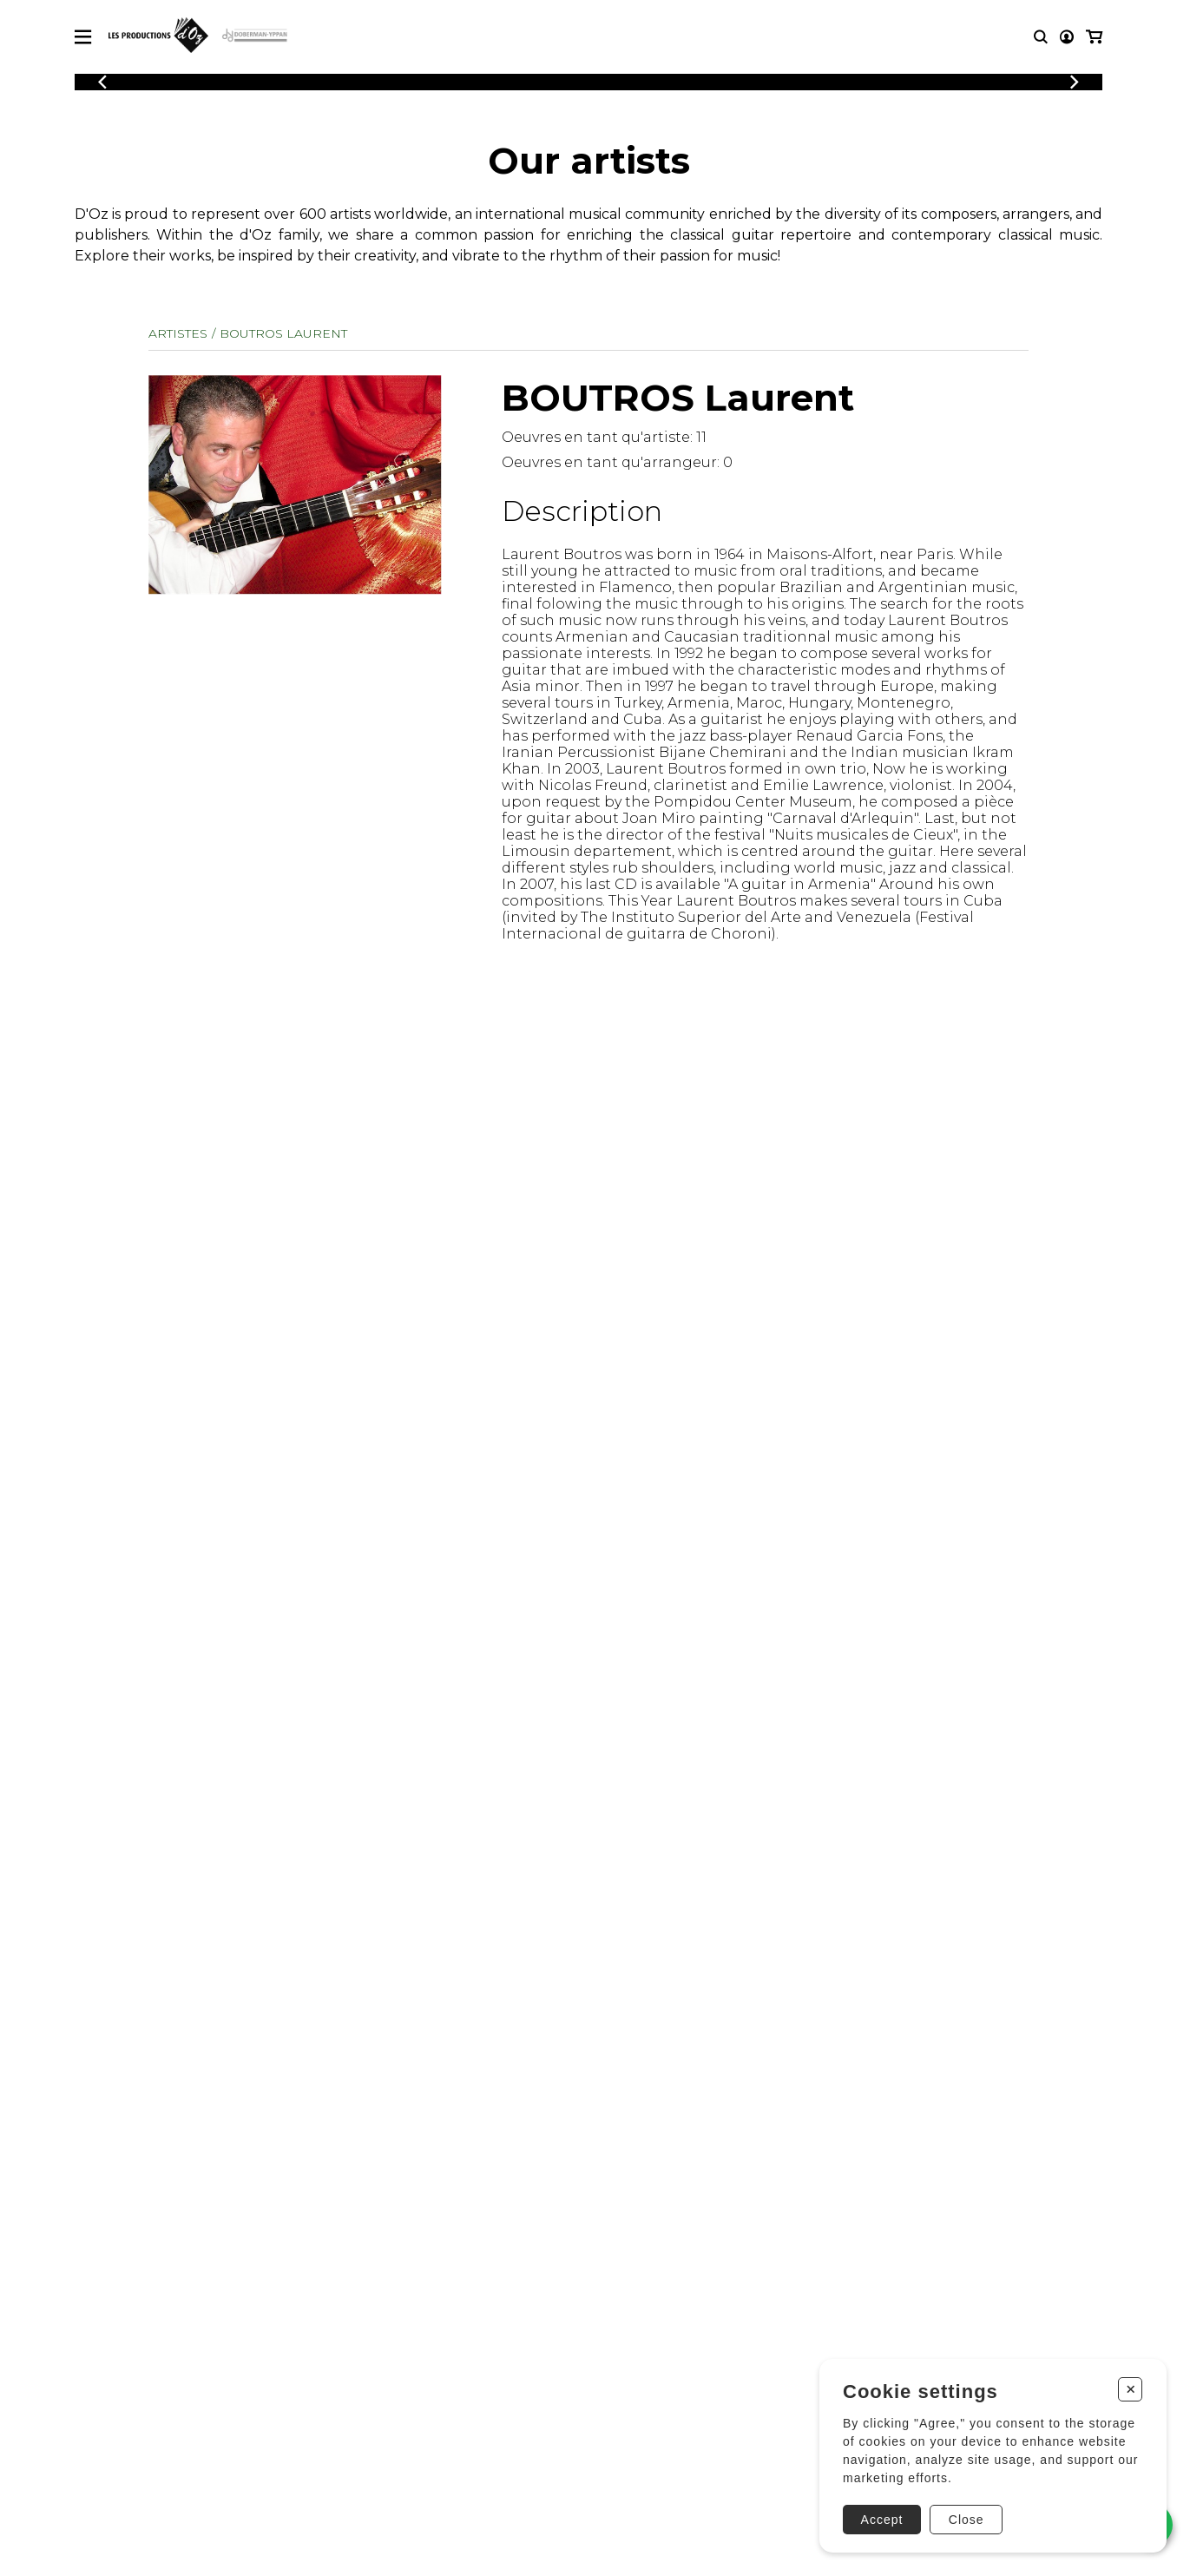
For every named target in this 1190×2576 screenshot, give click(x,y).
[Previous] (102, 82)
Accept (882, 2520)
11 (701, 437)
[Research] (1041, 37)
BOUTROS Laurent (283, 333)
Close (966, 2520)
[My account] (1067, 37)
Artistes (177, 333)
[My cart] (1094, 37)
